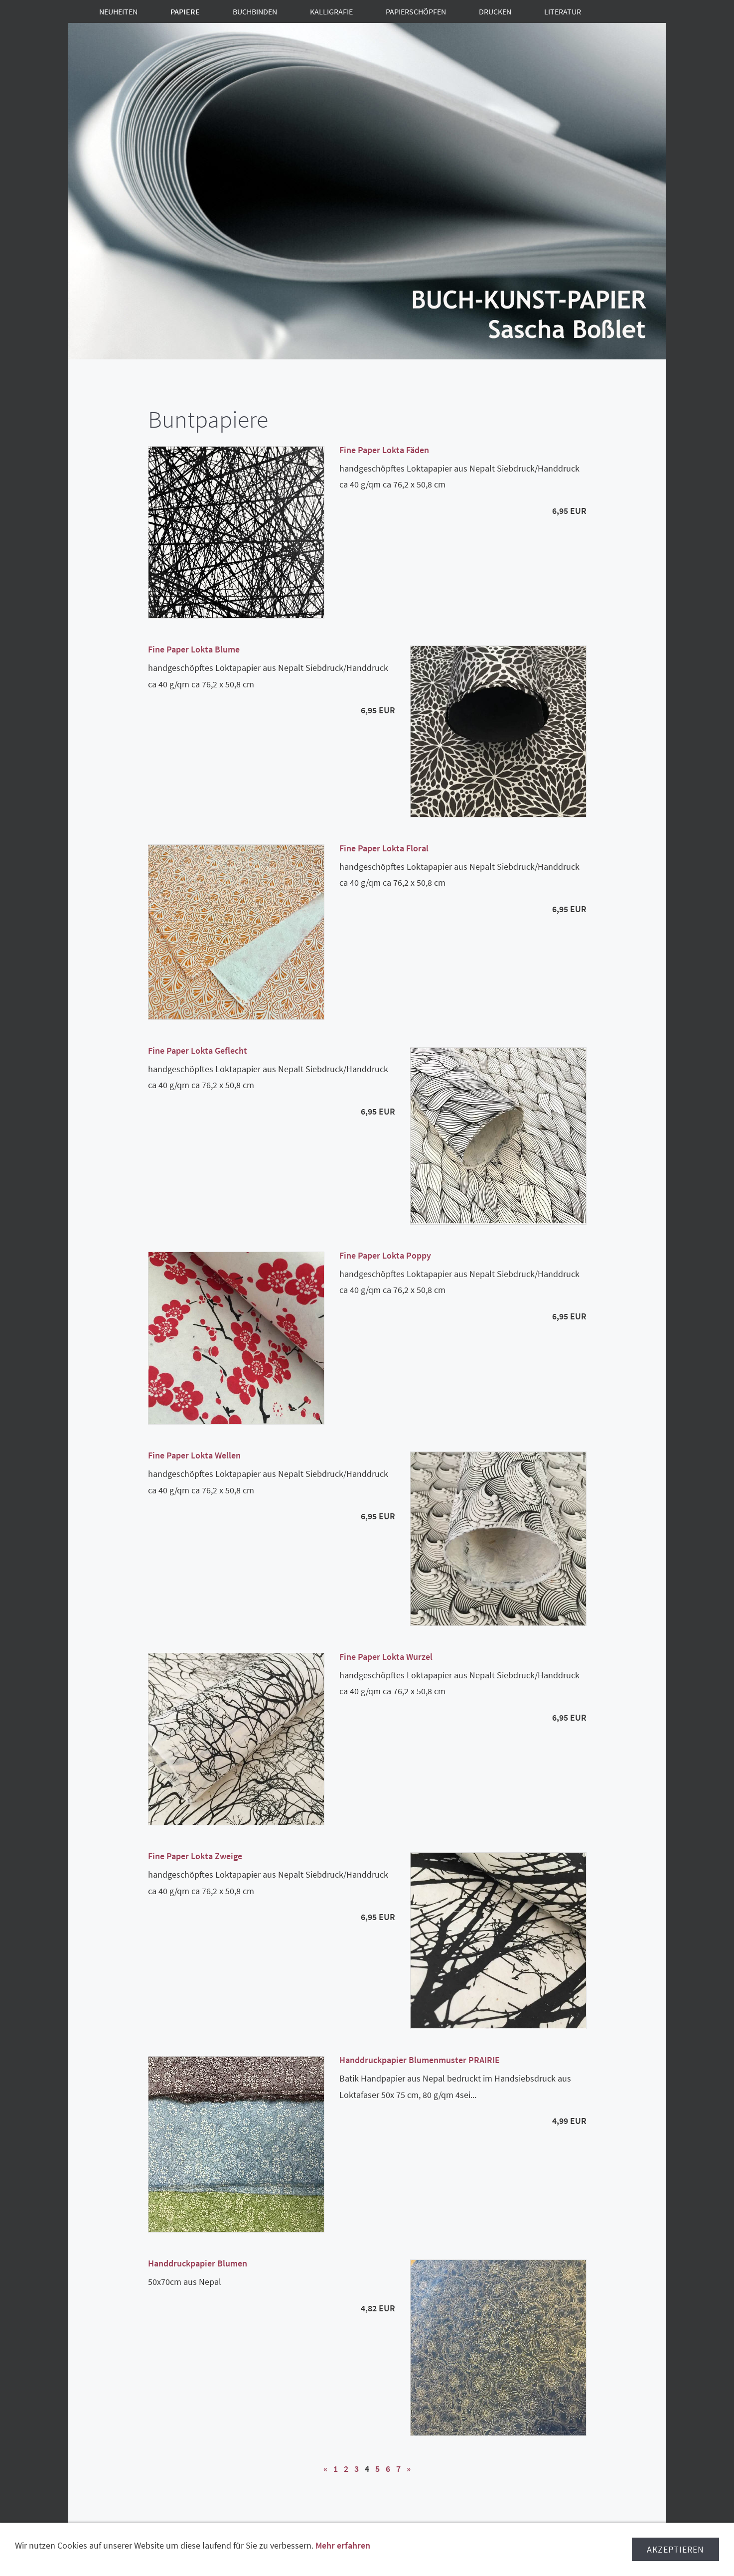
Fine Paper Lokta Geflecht (197, 1050)
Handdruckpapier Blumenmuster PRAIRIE (419, 2060)
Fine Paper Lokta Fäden (384, 450)
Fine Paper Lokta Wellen (194, 1455)
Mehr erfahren (342, 2553)
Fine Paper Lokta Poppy (385, 1255)
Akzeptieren (675, 2557)
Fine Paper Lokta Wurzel (386, 1656)
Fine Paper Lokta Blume (194, 649)
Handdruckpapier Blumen (197, 2263)
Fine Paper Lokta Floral (384, 848)
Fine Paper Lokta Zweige (195, 1856)
